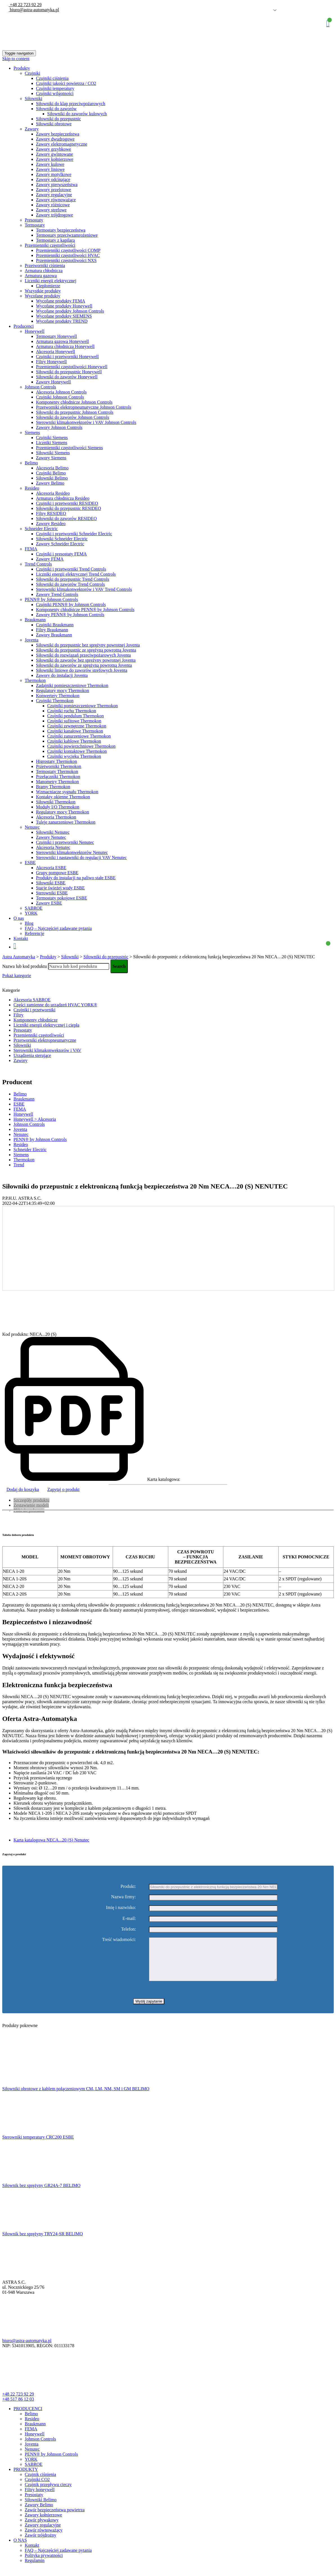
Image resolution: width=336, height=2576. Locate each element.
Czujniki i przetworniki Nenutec (65, 842)
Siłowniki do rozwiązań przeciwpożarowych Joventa (83, 655)
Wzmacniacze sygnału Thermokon (67, 791)
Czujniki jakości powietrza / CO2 (66, 83)
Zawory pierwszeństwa (57, 184)
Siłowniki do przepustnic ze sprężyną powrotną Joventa (86, 650)
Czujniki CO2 (37, 2487)
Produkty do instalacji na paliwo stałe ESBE (76, 877)
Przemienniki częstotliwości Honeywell (71, 366)
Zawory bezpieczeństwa (57, 134)
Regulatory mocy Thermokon (62, 690)
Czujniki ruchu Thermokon (71, 710)
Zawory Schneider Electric (60, 543)
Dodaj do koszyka (22, 1489)
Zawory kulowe (50, 164)
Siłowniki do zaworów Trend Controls (70, 584)
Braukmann (35, 619)
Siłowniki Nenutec (53, 832)
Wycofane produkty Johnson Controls (70, 311)
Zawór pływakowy (41, 2528)
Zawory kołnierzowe (54, 159)
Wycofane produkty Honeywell (64, 306)
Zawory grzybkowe (53, 149)
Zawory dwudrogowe (55, 139)
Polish (266, 10)
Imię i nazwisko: (121, 1907)
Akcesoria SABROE (32, 999)
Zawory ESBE (49, 903)
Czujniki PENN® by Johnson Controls (71, 604)
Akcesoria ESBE (51, 867)
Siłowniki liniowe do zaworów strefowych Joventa (81, 670)
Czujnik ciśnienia (40, 2482)
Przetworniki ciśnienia (45, 265)
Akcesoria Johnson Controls (61, 392)
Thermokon (35, 680)
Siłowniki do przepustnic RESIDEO (68, 508)
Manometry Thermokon (57, 781)
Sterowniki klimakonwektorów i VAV (47, 1050)
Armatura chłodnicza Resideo (62, 498)
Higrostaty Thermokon (56, 761)
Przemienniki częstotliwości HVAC (68, 255)
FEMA (31, 548)
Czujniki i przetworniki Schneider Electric (74, 533)
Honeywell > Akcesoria (34, 1119)
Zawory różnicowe (53, 204)
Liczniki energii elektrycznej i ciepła (46, 1025)
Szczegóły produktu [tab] (31, 1500)
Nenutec (32, 827)
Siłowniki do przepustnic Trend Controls (72, 579)
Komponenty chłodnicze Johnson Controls (74, 402)
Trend (18, 1164)
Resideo (32, 488)
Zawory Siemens (51, 457)
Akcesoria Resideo (53, 493)
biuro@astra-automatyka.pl (34, 9)
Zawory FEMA (49, 559)
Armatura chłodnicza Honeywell (65, 346)
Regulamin (34, 2568)
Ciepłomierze (48, 285)
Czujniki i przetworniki (34, 1009)
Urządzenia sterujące (32, 1055)
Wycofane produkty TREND (62, 321)
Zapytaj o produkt (63, 1489)
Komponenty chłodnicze (35, 1020)
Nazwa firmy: (123, 1897)
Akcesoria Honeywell (55, 351)
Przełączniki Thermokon (58, 776)
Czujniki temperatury (55, 88)
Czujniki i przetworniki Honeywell (67, 356)
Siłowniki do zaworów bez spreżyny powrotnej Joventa (86, 660)
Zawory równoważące (56, 199)
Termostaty (35, 225)
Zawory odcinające (53, 179)
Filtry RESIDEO (51, 513)
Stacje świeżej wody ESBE (60, 887)
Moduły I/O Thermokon (57, 807)
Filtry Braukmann (52, 629)
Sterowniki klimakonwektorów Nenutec (72, 852)
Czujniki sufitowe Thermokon (74, 720)
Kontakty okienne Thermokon (63, 796)
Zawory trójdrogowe (54, 215)
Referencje (34, 933)
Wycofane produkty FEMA (60, 301)
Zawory (32, 128)
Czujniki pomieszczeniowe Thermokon (82, 705)
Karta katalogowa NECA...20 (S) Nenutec (51, 1840)
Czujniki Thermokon (54, 700)
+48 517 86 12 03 (18, 2407)
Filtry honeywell (40, 2498)
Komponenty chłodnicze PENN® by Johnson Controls (85, 609)
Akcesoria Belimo (52, 468)
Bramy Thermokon (53, 786)
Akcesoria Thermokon (56, 817)
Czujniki (32, 73)
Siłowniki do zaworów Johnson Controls (72, 417)
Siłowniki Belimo (52, 478)
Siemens (32, 432)
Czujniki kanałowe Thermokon (75, 731)
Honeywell (34, 331)
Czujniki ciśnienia (52, 78)
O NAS (20, 2548)
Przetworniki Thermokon (58, 766)
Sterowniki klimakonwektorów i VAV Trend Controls (84, 589)
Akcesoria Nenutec (53, 847)
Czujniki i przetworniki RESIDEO (67, 503)
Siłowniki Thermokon (56, 801)
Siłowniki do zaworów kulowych (77, 113)
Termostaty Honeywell (56, 336)
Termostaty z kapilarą (55, 240)
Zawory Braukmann (54, 634)
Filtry (18, 1015)
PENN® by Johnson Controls (51, 599)
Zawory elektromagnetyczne (61, 144)
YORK (31, 913)
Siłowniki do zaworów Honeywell (66, 376)
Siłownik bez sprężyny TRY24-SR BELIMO (42, 2242)
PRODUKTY (25, 2477)
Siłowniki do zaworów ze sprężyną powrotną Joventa (84, 665)
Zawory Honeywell (53, 381)
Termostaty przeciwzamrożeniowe (67, 235)
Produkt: (128, 1886)
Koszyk (328, 23)
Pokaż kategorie (16, 975)
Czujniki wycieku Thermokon (74, 756)
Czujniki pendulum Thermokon (75, 715)
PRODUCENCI (27, 2417)
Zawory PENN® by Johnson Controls (70, 614)
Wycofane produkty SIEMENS (64, 316)
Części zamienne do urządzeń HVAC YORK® (55, 1004)
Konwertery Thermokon (58, 695)
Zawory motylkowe (53, 174)
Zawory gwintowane (54, 154)
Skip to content (15, 58)
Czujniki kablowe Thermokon (74, 741)
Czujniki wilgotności (55, 93)
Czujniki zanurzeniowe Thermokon (79, 736)
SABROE (33, 908)
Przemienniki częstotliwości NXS (66, 260)
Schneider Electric (41, 528)
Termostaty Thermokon (57, 771)
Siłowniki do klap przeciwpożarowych (70, 103)
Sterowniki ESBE (52, 893)
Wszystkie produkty (43, 290)
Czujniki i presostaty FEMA (61, 554)
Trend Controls (38, 564)
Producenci (23, 326)
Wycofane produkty (42, 295)
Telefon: (128, 1929)
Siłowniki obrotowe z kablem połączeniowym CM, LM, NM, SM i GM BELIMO (75, 2097)
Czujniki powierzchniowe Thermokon (81, 746)
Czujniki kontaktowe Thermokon (77, 751)
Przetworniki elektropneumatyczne (44, 1040)
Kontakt (20, 938)
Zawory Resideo (50, 523)
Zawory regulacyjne (54, 194)
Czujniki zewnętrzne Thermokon (76, 726)
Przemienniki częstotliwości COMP (68, 250)
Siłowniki (33, 98)
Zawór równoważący (44, 2538)
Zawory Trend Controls (57, 594)
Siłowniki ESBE (50, 882)
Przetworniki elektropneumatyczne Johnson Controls (83, 407)
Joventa (31, 640)
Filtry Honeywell (51, 361)
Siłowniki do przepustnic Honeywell (69, 371)
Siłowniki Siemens (53, 452)
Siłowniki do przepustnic (58, 118)
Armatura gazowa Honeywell (62, 341)
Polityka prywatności (44, 2563)
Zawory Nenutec (51, 837)
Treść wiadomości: (119, 1939)
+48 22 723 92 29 (25, 4)
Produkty (21, 68)
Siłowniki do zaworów (56, 108)
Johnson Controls (40, 387)
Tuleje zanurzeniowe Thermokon (66, 822)
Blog (29, 923)
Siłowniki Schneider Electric (62, 538)
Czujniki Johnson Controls (60, 397)
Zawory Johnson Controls (59, 427)
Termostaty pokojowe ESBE (61, 898)
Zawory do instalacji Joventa (62, 675)
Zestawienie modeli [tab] (31, 1505)
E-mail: (129, 1918)
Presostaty (34, 220)
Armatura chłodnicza (44, 270)
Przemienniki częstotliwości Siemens (69, 447)
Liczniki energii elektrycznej (50, 280)
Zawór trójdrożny (40, 2543)
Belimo (31, 462)
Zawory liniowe (50, 169)
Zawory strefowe (51, 209)
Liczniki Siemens (51, 442)
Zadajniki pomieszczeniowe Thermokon (72, 685)
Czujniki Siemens (52, 437)
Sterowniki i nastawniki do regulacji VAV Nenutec (81, 857)
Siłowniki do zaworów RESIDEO (66, 518)
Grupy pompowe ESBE (57, 872)
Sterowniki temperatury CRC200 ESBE (38, 2145)
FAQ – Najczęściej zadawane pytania (58, 928)
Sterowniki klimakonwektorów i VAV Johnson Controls (86, 422)
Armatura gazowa (41, 275)
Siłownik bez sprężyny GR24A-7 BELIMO (41, 2193)
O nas (18, 918)
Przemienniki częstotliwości (50, 245)
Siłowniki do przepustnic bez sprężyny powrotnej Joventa (88, 645)
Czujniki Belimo (51, 473)
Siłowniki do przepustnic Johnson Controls (74, 412)
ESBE (30, 862)
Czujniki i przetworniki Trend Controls (71, 569)
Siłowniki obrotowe (54, 123)
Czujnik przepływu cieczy (48, 2493)
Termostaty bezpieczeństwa (60, 230)
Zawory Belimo (50, 483)
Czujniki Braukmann (55, 624)
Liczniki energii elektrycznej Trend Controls (76, 574)
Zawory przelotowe (53, 189)
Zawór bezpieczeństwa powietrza (55, 2518)
